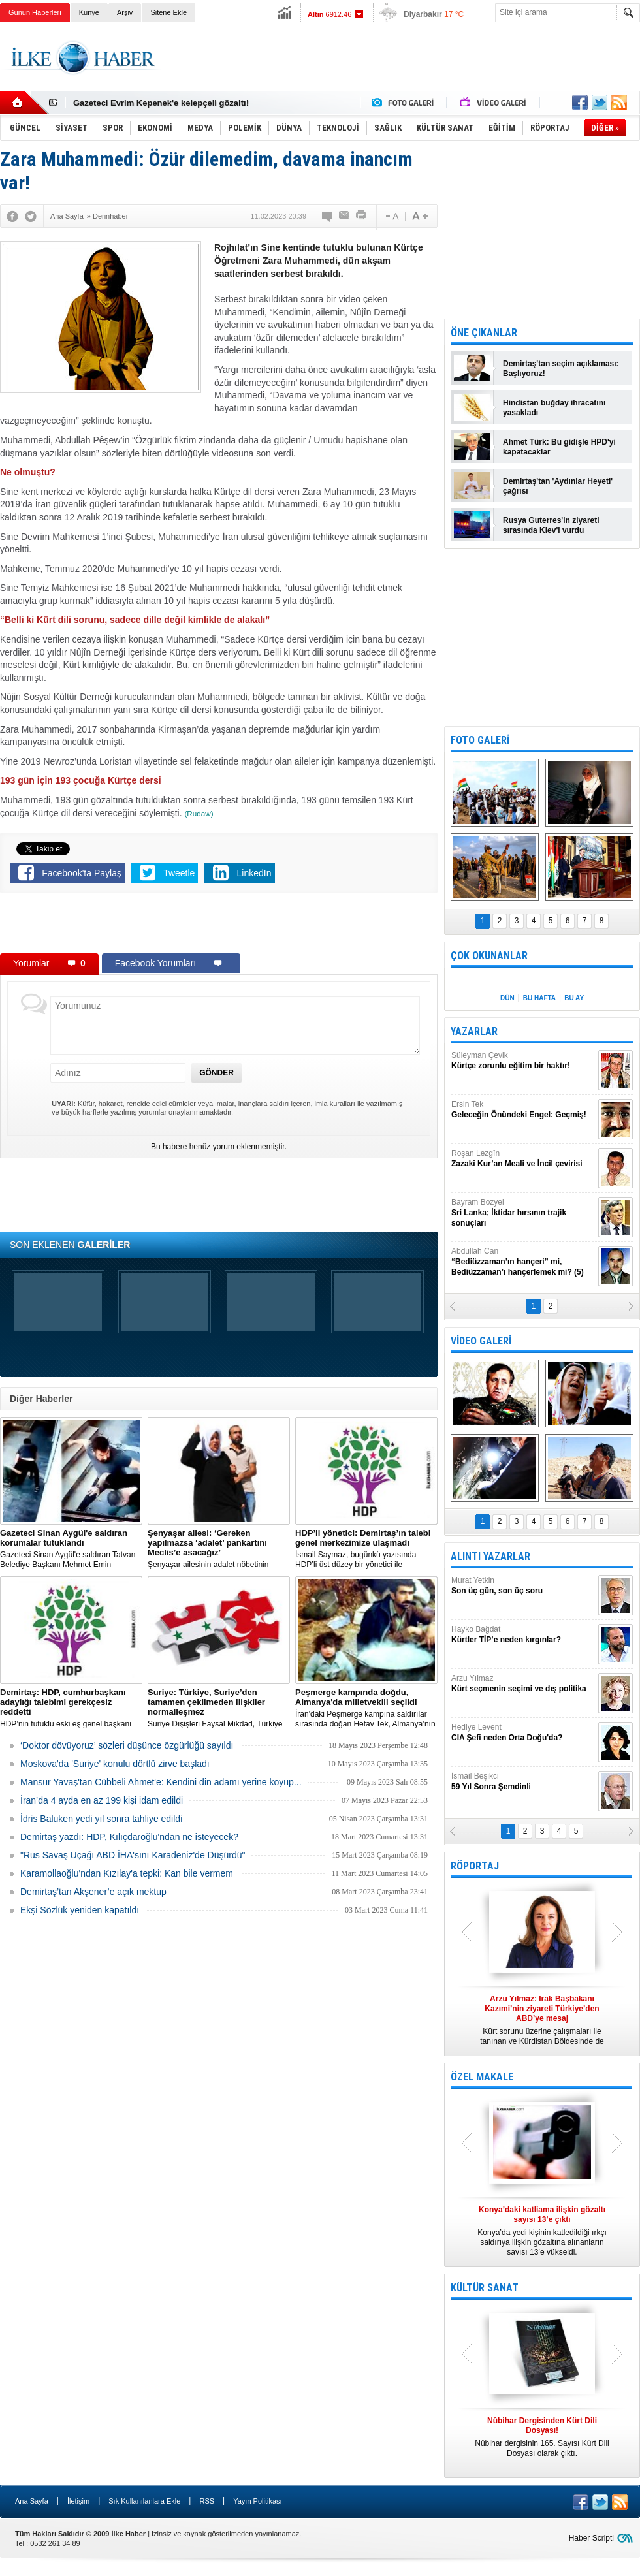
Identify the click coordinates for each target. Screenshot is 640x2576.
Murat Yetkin (523, 1586)
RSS (206, 2501)
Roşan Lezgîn (523, 1159)
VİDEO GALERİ (481, 1341)
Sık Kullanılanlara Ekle (144, 2501)
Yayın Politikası (257, 2501)
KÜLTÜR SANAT (485, 2288)
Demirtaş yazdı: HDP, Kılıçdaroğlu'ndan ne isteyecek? (129, 1837)
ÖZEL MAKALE (482, 2077)
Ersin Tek (523, 1110)
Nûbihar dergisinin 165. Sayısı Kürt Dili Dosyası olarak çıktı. (542, 2437)
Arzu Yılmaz (523, 1684)
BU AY (574, 998)
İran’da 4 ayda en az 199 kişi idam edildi (101, 1800)
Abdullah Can (523, 1262)
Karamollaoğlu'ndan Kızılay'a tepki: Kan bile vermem (126, 1873)
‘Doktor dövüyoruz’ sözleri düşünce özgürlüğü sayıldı (126, 1745)
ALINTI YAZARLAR (490, 1556)
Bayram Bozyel (523, 1213)
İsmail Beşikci (523, 1782)
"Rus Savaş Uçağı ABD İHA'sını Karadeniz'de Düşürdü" (132, 1855)
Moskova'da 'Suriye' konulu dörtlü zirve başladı (115, 1763)
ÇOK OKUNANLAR (489, 955)
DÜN (507, 998)
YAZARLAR (474, 1031)
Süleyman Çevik (523, 1061)
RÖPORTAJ (475, 1866)
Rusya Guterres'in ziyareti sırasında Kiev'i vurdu (551, 525)
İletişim (78, 2501)
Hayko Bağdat (523, 1635)
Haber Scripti (591, 2538)
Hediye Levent (523, 1733)
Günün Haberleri (34, 12)
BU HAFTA (539, 998)
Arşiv (125, 12)
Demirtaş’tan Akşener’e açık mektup (93, 1891)
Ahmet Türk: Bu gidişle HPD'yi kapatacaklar (559, 446)
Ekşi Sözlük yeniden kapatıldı (79, 1910)
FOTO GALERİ (480, 740)
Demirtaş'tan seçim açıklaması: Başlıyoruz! (561, 368)
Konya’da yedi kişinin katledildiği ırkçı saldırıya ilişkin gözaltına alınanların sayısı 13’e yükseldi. (542, 2231)
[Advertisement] (219, 926)
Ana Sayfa (31, 2501)
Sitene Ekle (168, 12)
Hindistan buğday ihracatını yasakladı (554, 407)
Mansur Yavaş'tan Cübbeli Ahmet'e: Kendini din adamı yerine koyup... (161, 1782)
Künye (89, 12)
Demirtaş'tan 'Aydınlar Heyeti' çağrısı (558, 486)
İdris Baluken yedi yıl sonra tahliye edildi (101, 1818)
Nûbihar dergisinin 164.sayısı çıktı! (143, 103)
